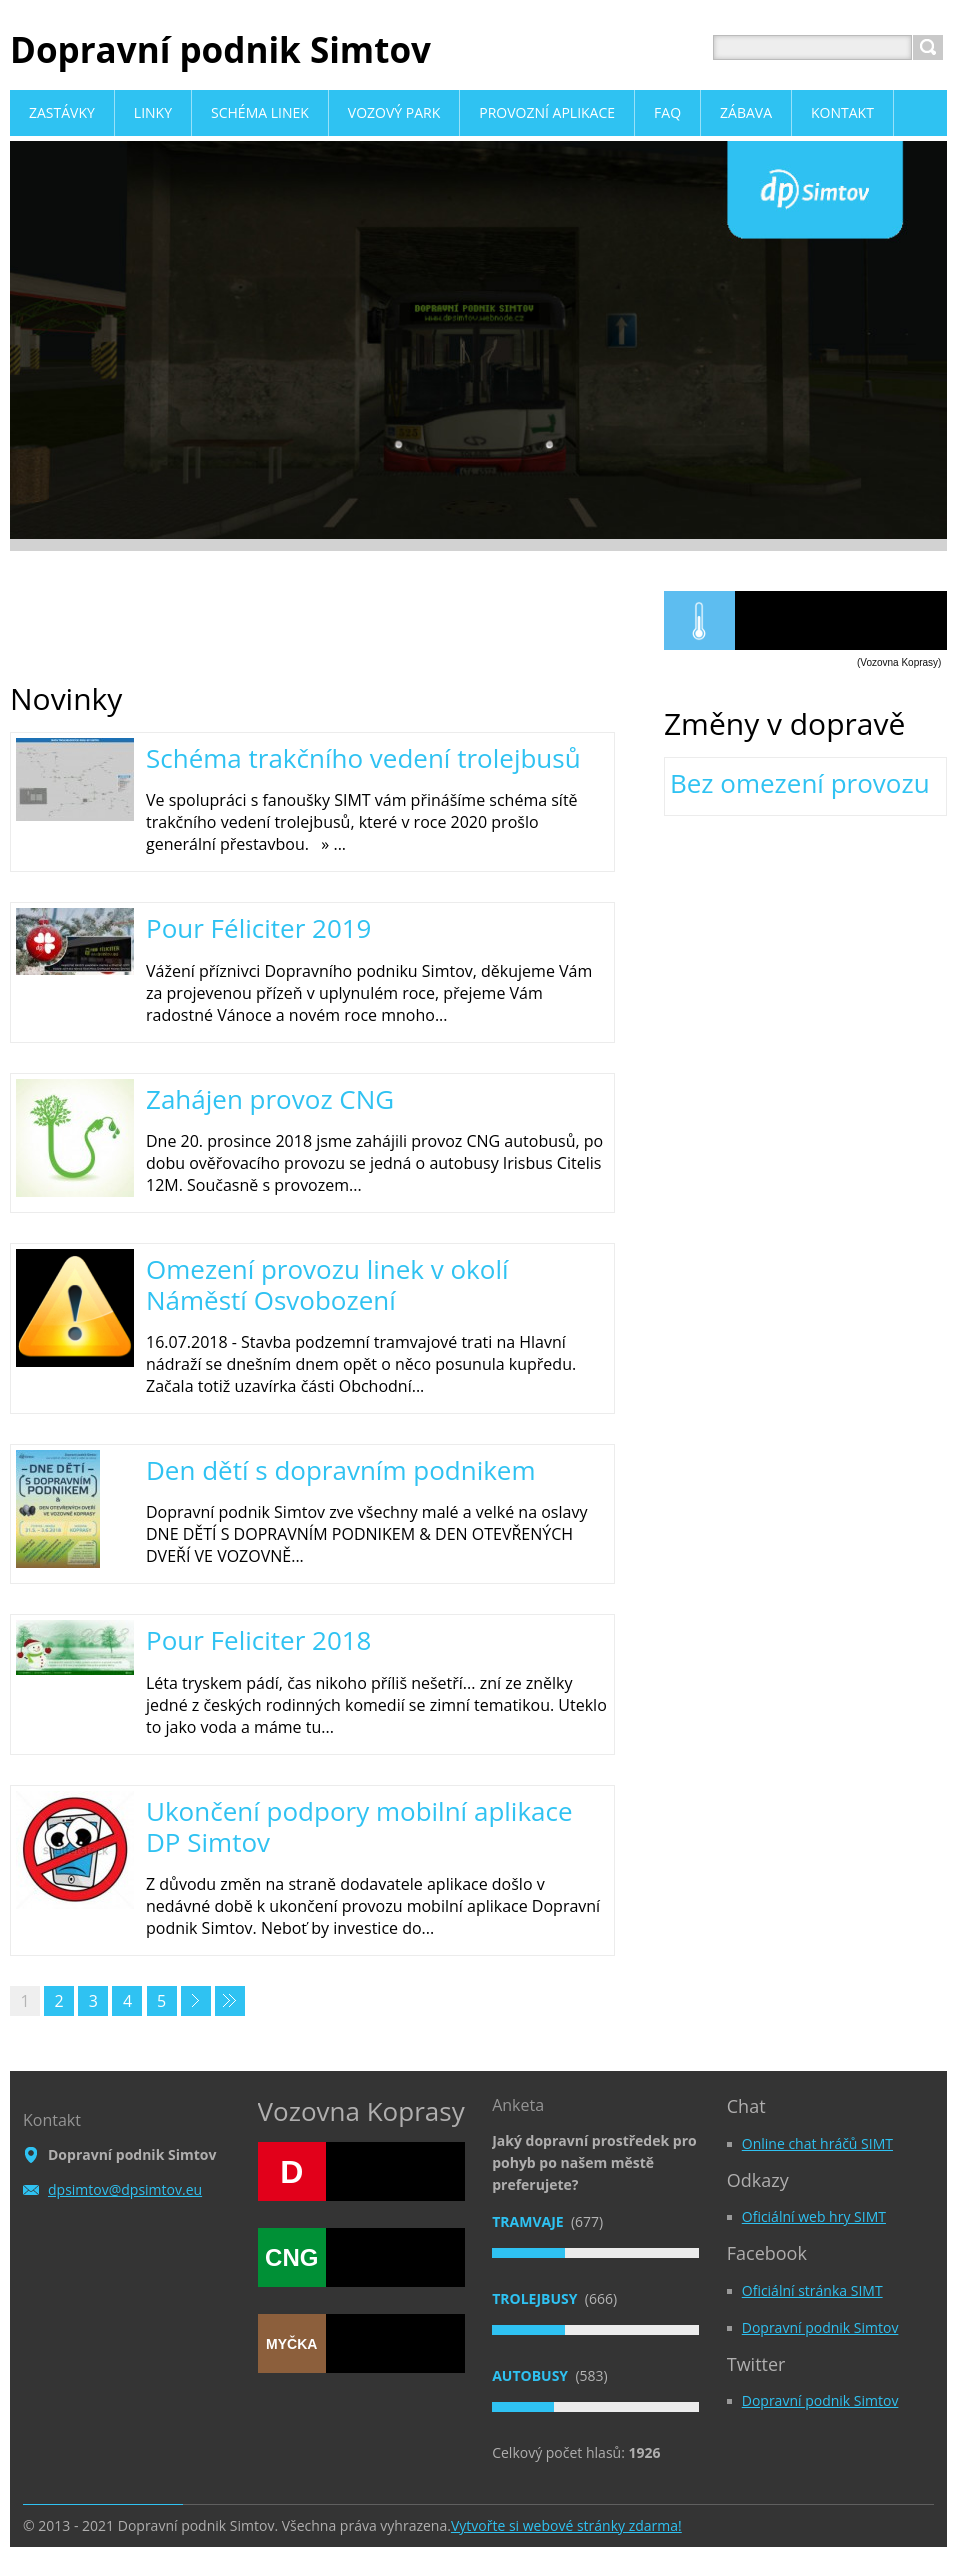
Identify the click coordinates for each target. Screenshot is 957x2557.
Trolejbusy (536, 2298)
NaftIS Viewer (841, 620)
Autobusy (532, 2375)
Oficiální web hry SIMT (814, 2216)
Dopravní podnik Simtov (820, 2327)
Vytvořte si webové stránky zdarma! (566, 2525)
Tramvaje (529, 2221)
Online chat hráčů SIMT (817, 2143)
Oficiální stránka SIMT (812, 2290)
